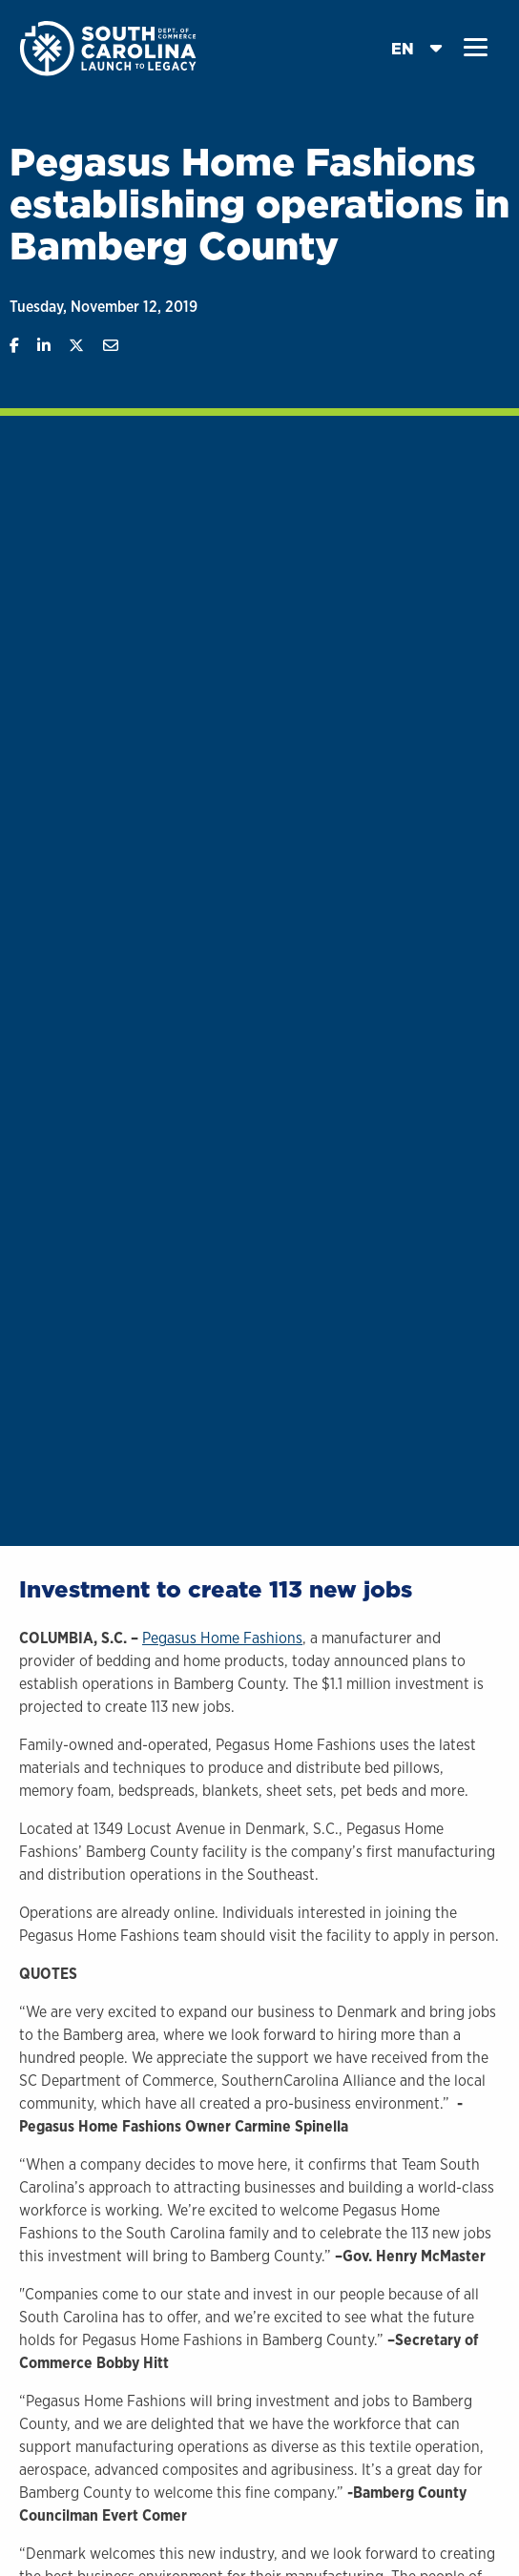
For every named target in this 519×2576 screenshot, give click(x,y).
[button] (476, 47)
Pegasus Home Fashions (222, 1638)
